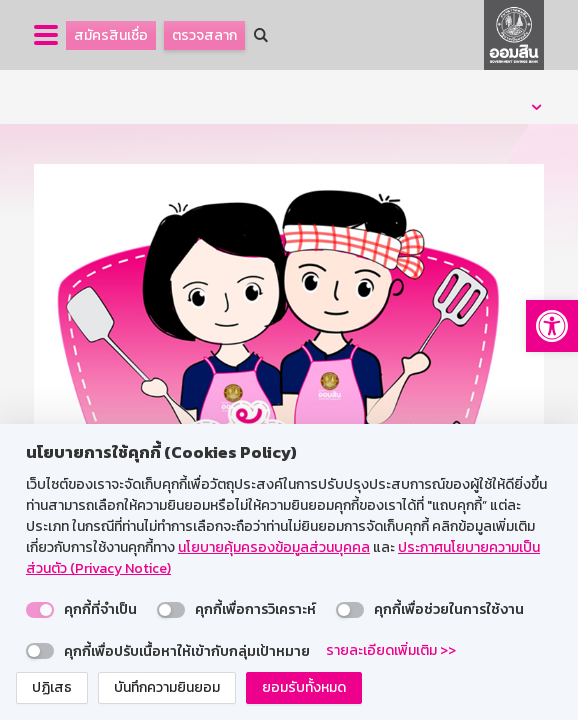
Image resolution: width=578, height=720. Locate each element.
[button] (552, 326)
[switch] (40, 610)
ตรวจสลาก (204, 35)
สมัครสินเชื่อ (111, 35)
